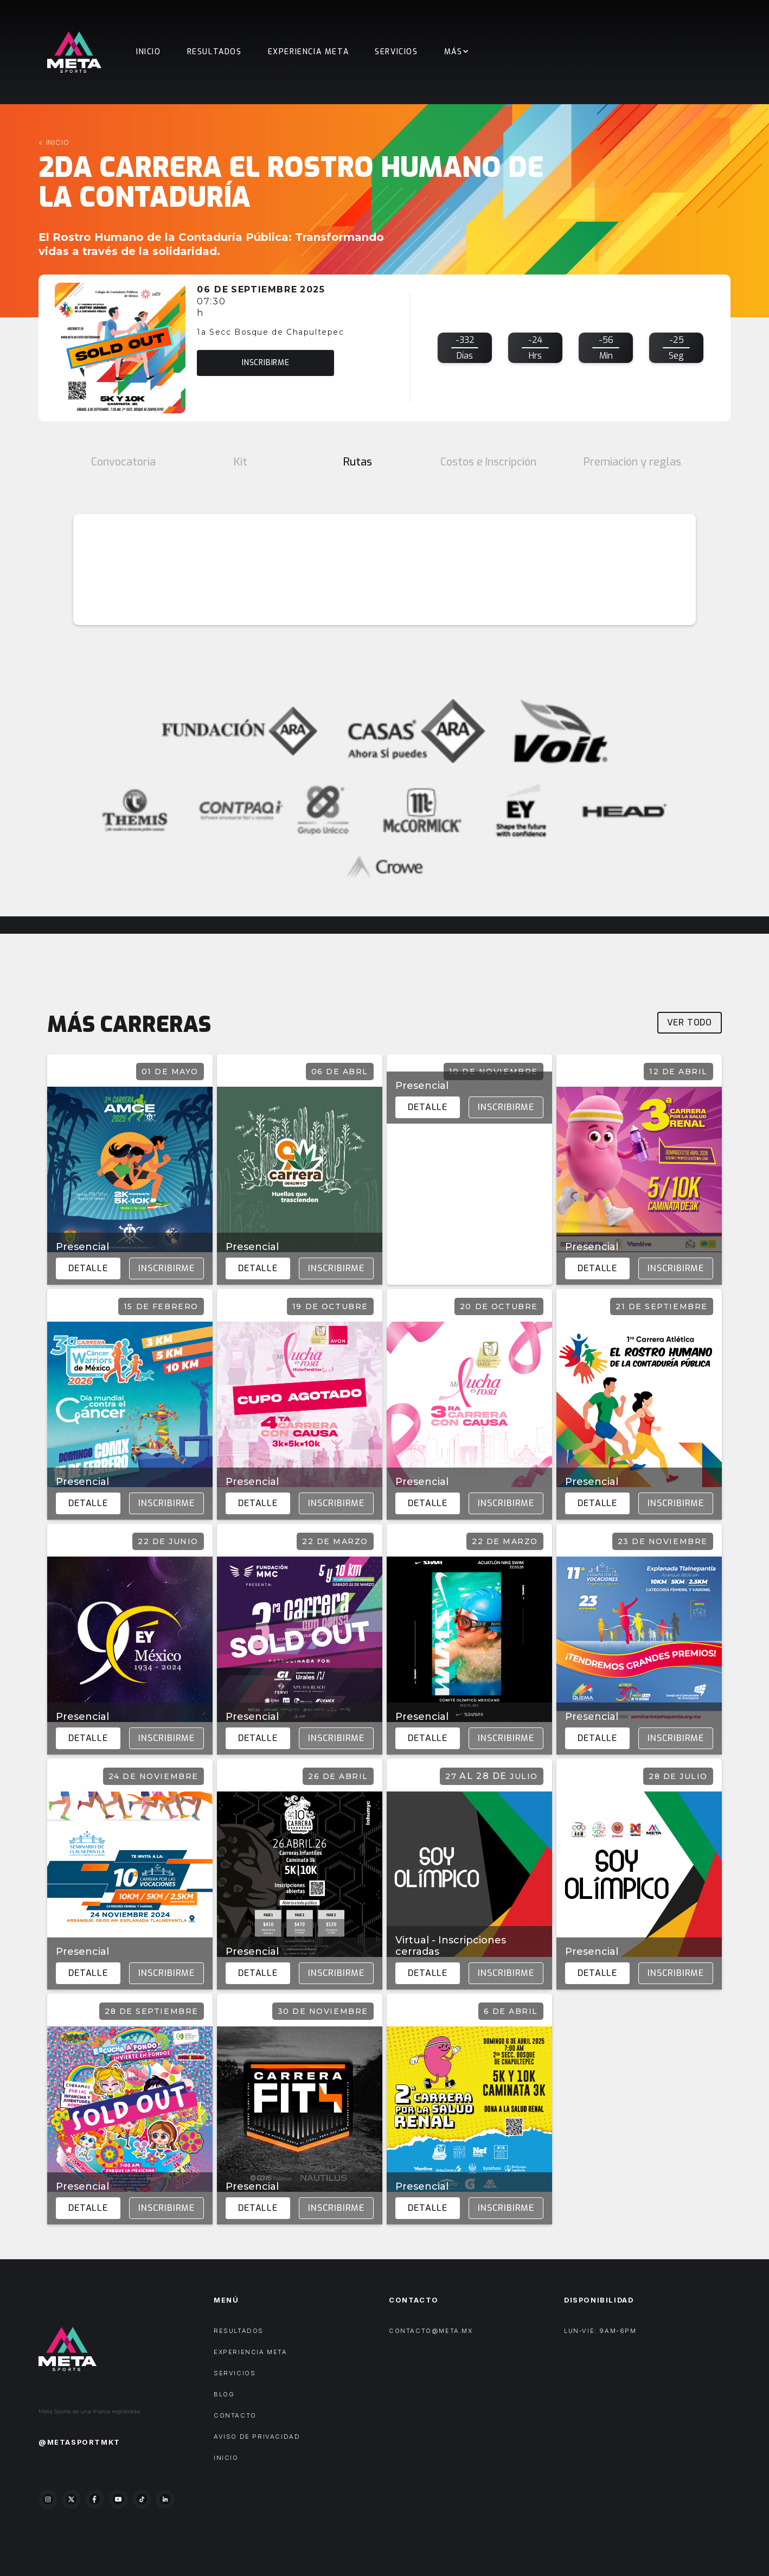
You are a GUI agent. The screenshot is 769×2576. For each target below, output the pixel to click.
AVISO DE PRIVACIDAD (257, 2436)
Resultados (214, 52)
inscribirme (266, 363)
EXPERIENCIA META (308, 52)
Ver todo (689, 1022)
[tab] (123, 462)
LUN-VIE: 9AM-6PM (600, 2331)
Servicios (396, 52)
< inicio (54, 142)
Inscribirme (166, 1268)
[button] (457, 52)
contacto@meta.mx (431, 2331)
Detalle (88, 1268)
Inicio (148, 52)
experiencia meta (250, 2352)
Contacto (235, 2415)
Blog (224, 2394)
